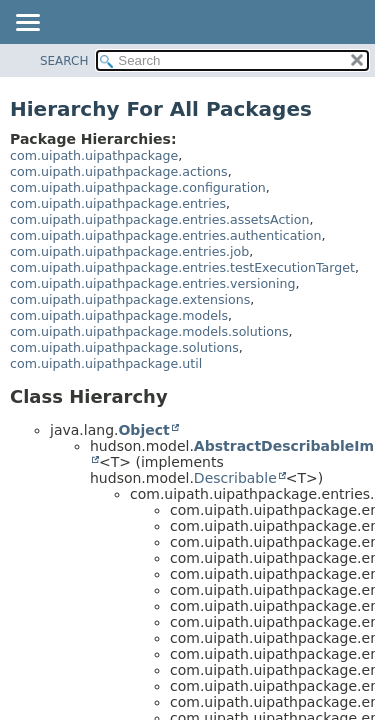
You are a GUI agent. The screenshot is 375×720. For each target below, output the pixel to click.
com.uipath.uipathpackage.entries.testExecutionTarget (182, 267)
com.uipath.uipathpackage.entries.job (129, 251)
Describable (235, 478)
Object (143, 430)
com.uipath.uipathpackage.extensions (130, 299)
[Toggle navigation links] (27, 24)
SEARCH (64, 61)
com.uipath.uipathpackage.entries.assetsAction (159, 219)
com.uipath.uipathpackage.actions (119, 171)
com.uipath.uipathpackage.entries (118, 203)
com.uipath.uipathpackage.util (106, 363)
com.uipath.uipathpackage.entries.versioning (153, 283)
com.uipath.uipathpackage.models (119, 315)
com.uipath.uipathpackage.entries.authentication (166, 235)
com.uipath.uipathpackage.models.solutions (149, 331)
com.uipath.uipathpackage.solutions (124, 347)
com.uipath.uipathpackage (94, 155)
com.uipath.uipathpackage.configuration (138, 187)
